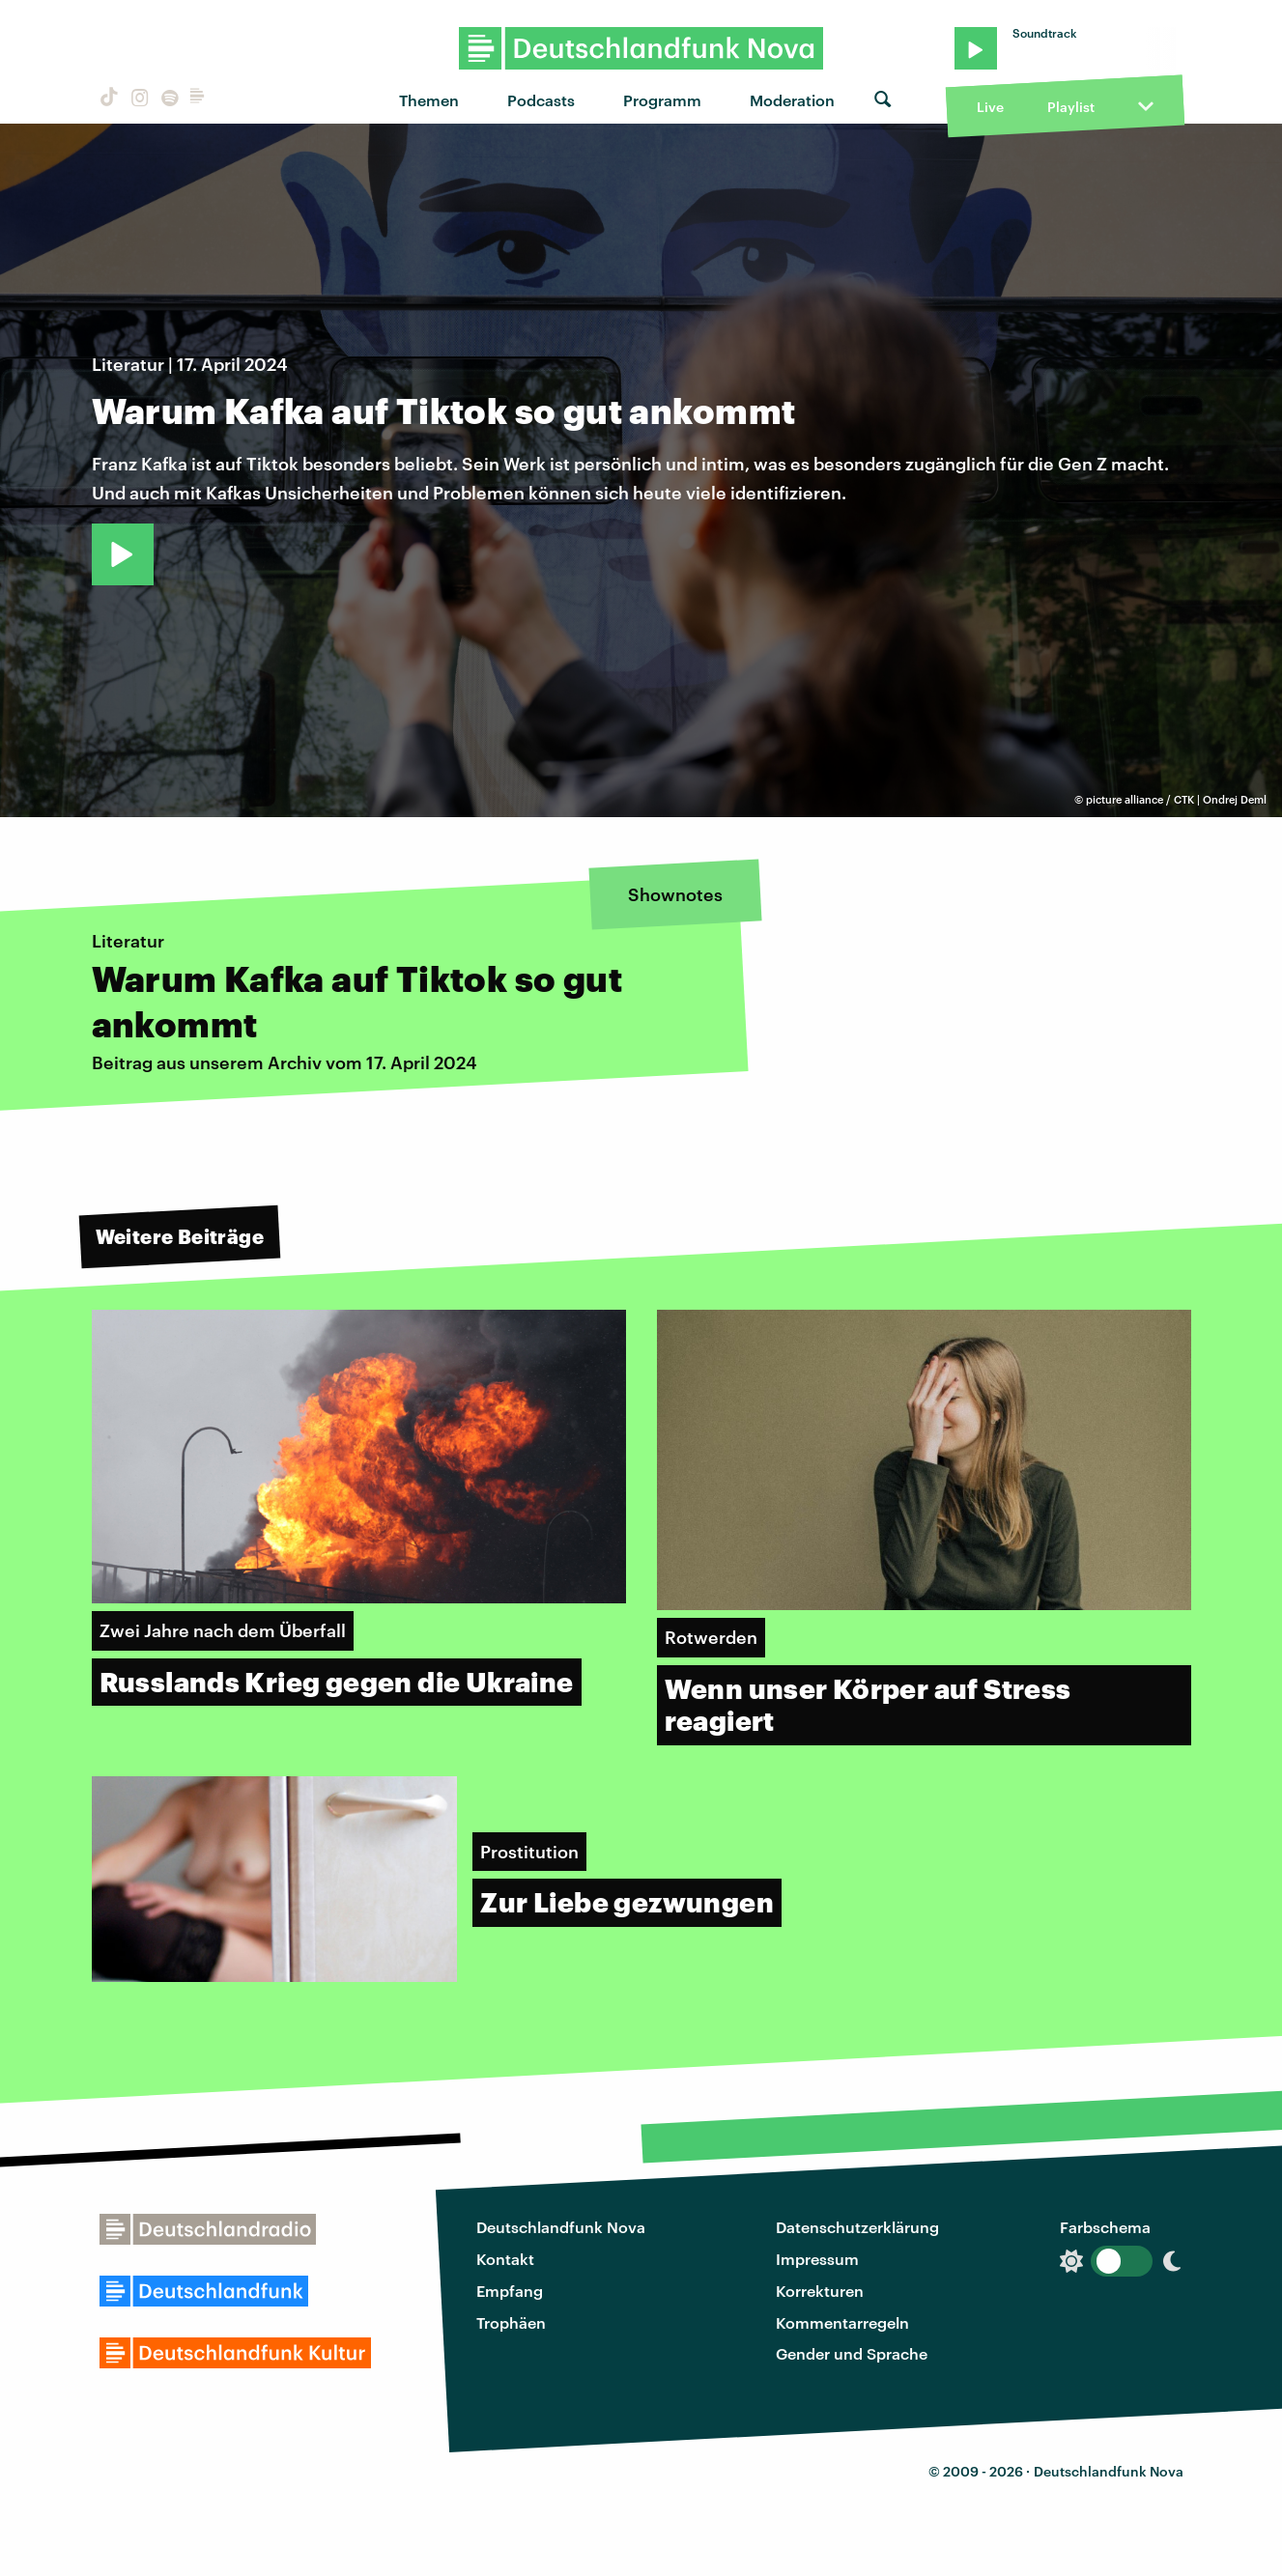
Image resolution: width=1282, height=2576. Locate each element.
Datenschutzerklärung (857, 2227)
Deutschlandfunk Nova (560, 2227)
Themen (429, 100)
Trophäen (511, 2322)
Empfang (509, 2290)
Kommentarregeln (842, 2322)
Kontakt (505, 2259)
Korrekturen (820, 2290)
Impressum (817, 2259)
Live (990, 107)
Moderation (792, 100)
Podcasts (541, 100)
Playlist (1071, 107)
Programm (662, 100)
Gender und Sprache (851, 2353)
